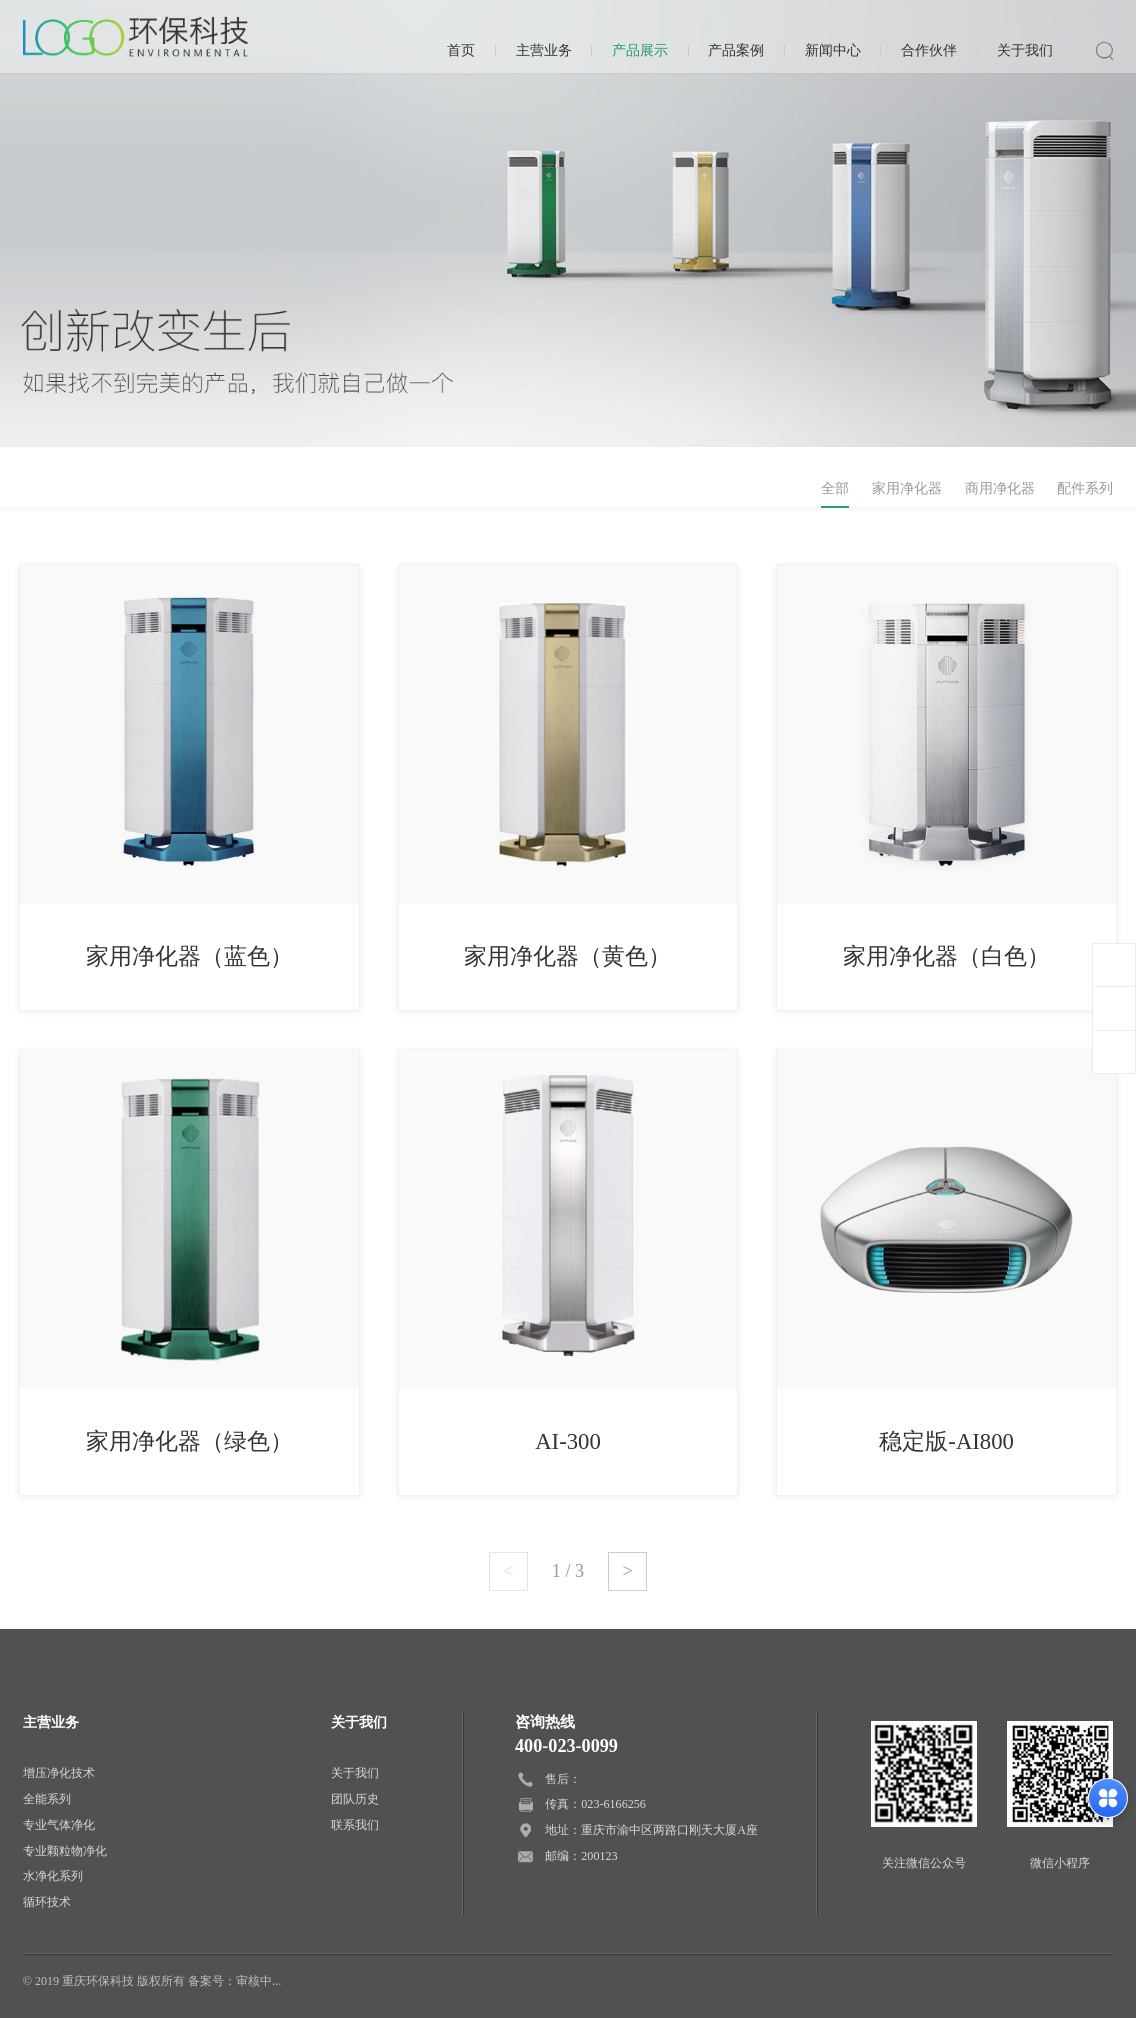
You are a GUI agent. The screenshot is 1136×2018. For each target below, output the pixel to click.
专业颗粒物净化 (65, 1851)
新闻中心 (833, 50)
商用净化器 (1000, 488)
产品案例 (736, 50)
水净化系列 (53, 1876)
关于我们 (1025, 50)
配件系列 (1085, 488)
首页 (461, 50)
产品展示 (640, 50)
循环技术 (47, 1902)
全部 (835, 488)
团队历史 (355, 1799)
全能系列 (47, 1799)
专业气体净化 (59, 1825)
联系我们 (355, 1825)
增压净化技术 (59, 1773)
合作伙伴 (929, 50)
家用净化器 (907, 488)
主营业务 (544, 50)
